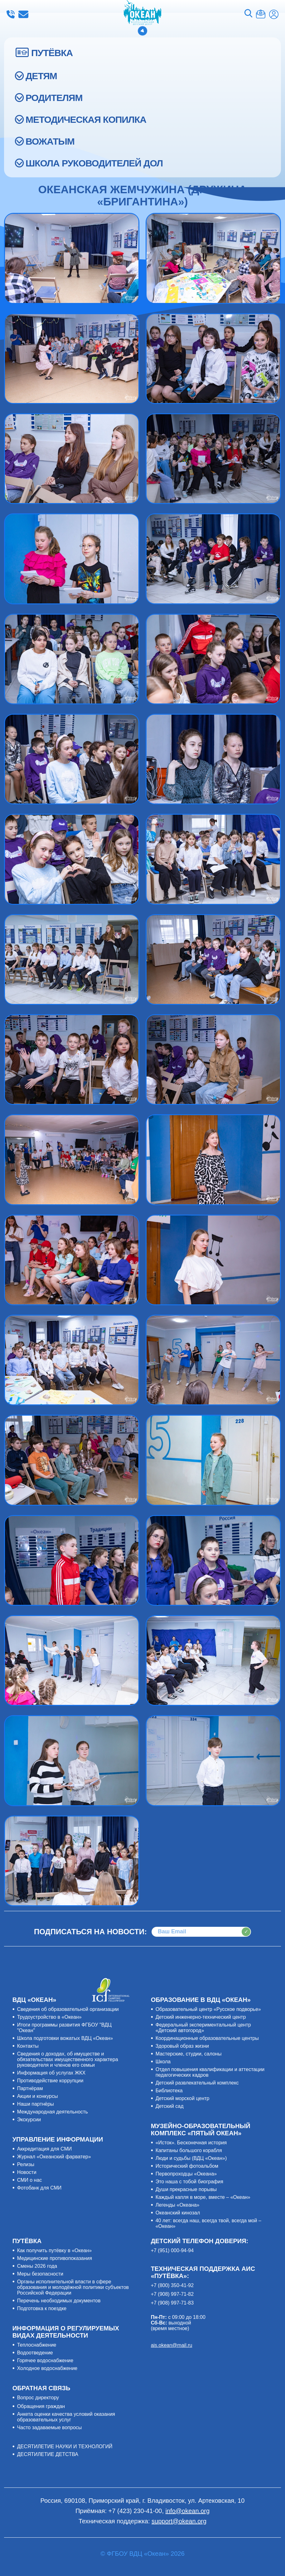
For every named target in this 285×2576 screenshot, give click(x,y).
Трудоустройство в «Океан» (49, 2017)
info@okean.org (23, 14)
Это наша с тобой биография (189, 2181)
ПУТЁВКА (52, 53)
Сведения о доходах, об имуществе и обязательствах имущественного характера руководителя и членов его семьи (67, 2059)
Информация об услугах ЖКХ (51, 2072)
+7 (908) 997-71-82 (172, 2294)
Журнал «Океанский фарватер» (54, 2156)
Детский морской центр (183, 2098)
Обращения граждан (41, 2406)
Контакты (28, 2046)
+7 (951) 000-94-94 (172, 2250)
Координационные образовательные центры (207, 2038)
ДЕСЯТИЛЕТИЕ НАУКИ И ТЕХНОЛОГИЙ (65, 2446)
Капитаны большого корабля (189, 2150)
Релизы (25, 2164)
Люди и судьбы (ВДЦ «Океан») (191, 2158)
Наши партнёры (35, 2104)
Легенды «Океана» (178, 2205)
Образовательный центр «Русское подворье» (208, 2009)
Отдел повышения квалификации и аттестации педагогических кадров (210, 2072)
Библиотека (169, 2090)
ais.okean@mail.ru (171, 2345)
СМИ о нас (29, 2180)
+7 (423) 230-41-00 (11, 14)
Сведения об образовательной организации (68, 2009)
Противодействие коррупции (50, 2080)
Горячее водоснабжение (45, 2360)
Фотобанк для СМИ (39, 2187)
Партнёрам (30, 2088)
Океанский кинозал (178, 2212)
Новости (26, 2172)
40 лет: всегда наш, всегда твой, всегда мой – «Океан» (208, 2223)
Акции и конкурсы (37, 2096)
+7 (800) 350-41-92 (172, 2285)
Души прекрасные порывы (186, 2189)
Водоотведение (35, 2352)
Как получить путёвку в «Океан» (54, 2250)
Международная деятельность (52, 2111)
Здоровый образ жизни (182, 2046)
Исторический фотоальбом (187, 2166)
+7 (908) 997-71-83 (172, 2302)
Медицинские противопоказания (54, 2258)
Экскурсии (29, 2119)
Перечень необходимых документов (59, 2300)
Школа (163, 2061)
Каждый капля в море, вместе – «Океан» (203, 2197)
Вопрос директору (38, 2397)
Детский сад (170, 2106)
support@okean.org (179, 2521)
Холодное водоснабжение (47, 2368)
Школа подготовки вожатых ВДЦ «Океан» (65, 2038)
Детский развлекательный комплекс (197, 2082)
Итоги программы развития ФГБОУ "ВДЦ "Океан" (64, 2027)
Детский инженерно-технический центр (201, 2017)
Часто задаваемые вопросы (49, 2427)
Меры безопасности (40, 2273)
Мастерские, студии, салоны (189, 2053)
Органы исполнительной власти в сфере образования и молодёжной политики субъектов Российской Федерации (73, 2287)
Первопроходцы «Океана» (186, 2173)
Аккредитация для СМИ (44, 2148)
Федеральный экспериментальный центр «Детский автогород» (203, 2027)
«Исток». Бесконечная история (191, 2142)
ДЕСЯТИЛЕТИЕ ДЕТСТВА (47, 2454)
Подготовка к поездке (42, 2308)
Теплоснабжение (36, 2345)
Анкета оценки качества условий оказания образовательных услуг (66, 2416)
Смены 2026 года (37, 2266)
